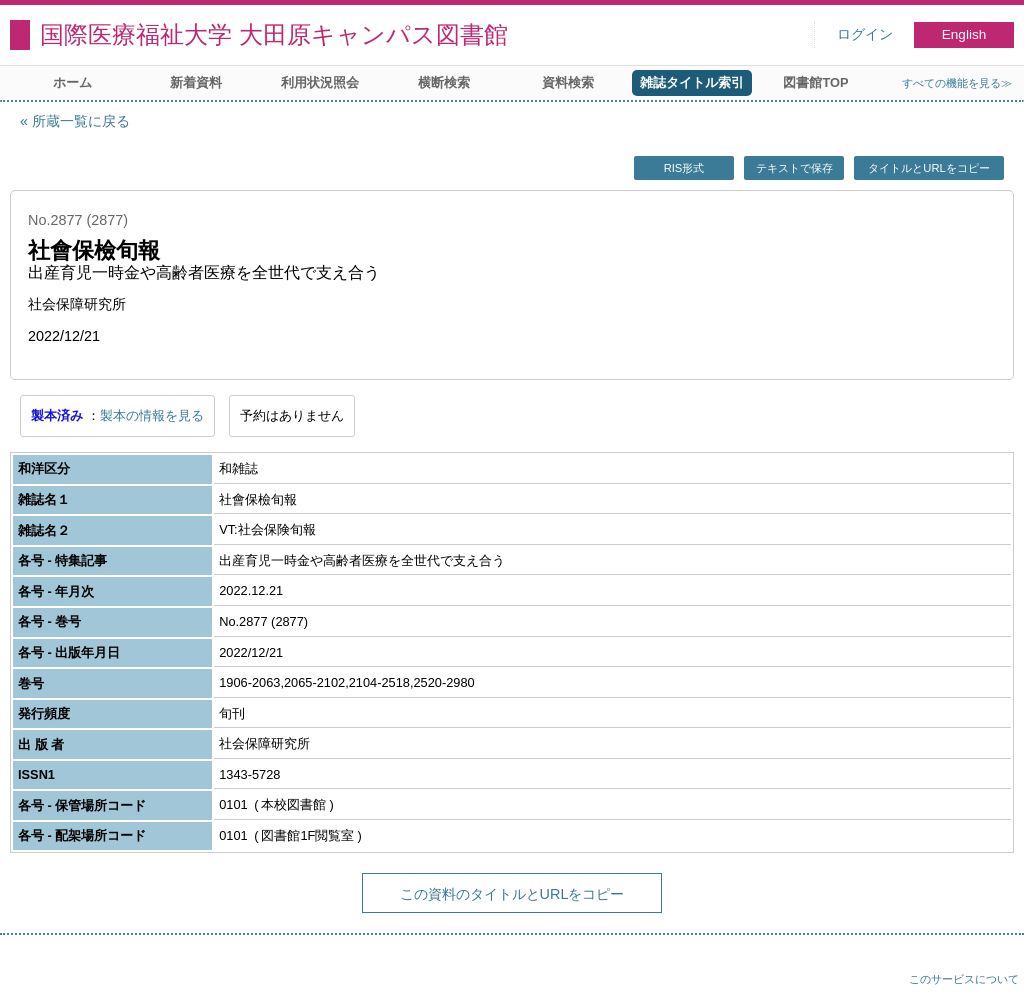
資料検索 (568, 82)
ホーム (72, 82)
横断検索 (444, 82)
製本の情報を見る (152, 415)
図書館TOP (815, 82)
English (964, 34)
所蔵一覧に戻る (81, 121)
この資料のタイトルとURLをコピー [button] (512, 894)
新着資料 (196, 82)
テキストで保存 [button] (794, 168)
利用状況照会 (320, 82)
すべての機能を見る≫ (957, 83)
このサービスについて (964, 979)
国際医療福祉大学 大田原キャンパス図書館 (274, 34)
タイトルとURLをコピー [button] (928, 168)
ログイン (865, 34)
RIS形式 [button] (684, 168)
